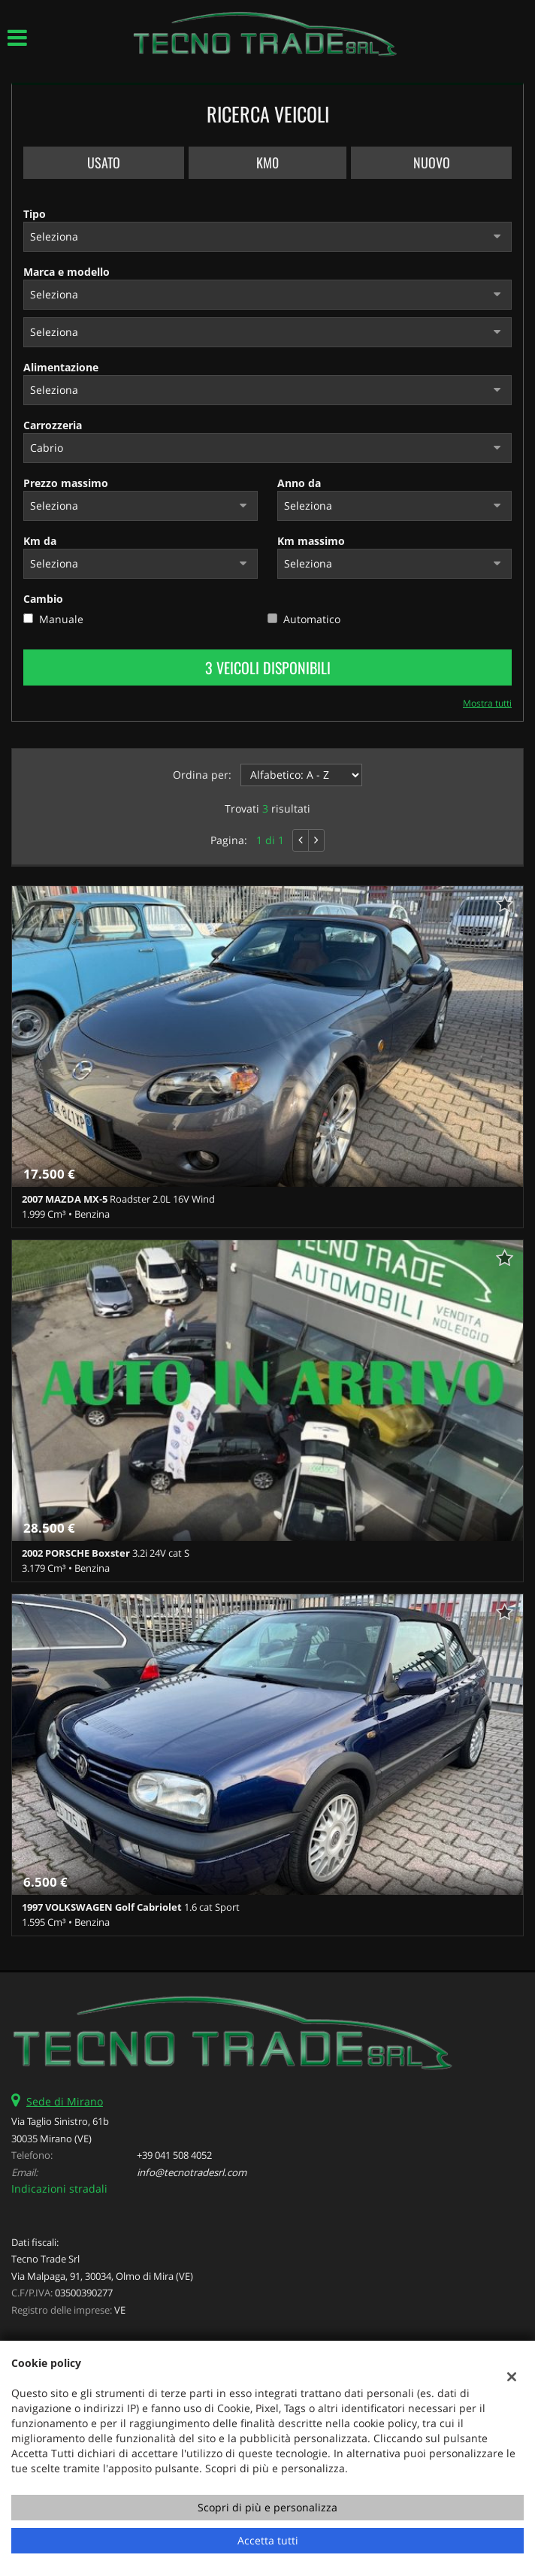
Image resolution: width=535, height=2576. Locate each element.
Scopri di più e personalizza (267, 2507)
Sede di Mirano (64, 2101)
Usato (103, 162)
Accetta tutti (267, 2540)
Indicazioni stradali (59, 2188)
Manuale (61, 619)
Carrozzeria (52, 425)
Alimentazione (60, 367)
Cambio (43, 599)
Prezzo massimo (65, 483)
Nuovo (431, 162)
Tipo (34, 214)
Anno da (299, 483)
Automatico (311, 619)
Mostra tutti (487, 703)
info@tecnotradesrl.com (191, 2172)
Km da (39, 541)
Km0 (267, 162)
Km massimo (311, 541)
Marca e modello (66, 272)
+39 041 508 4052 (174, 2155)
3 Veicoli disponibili (268, 667)
